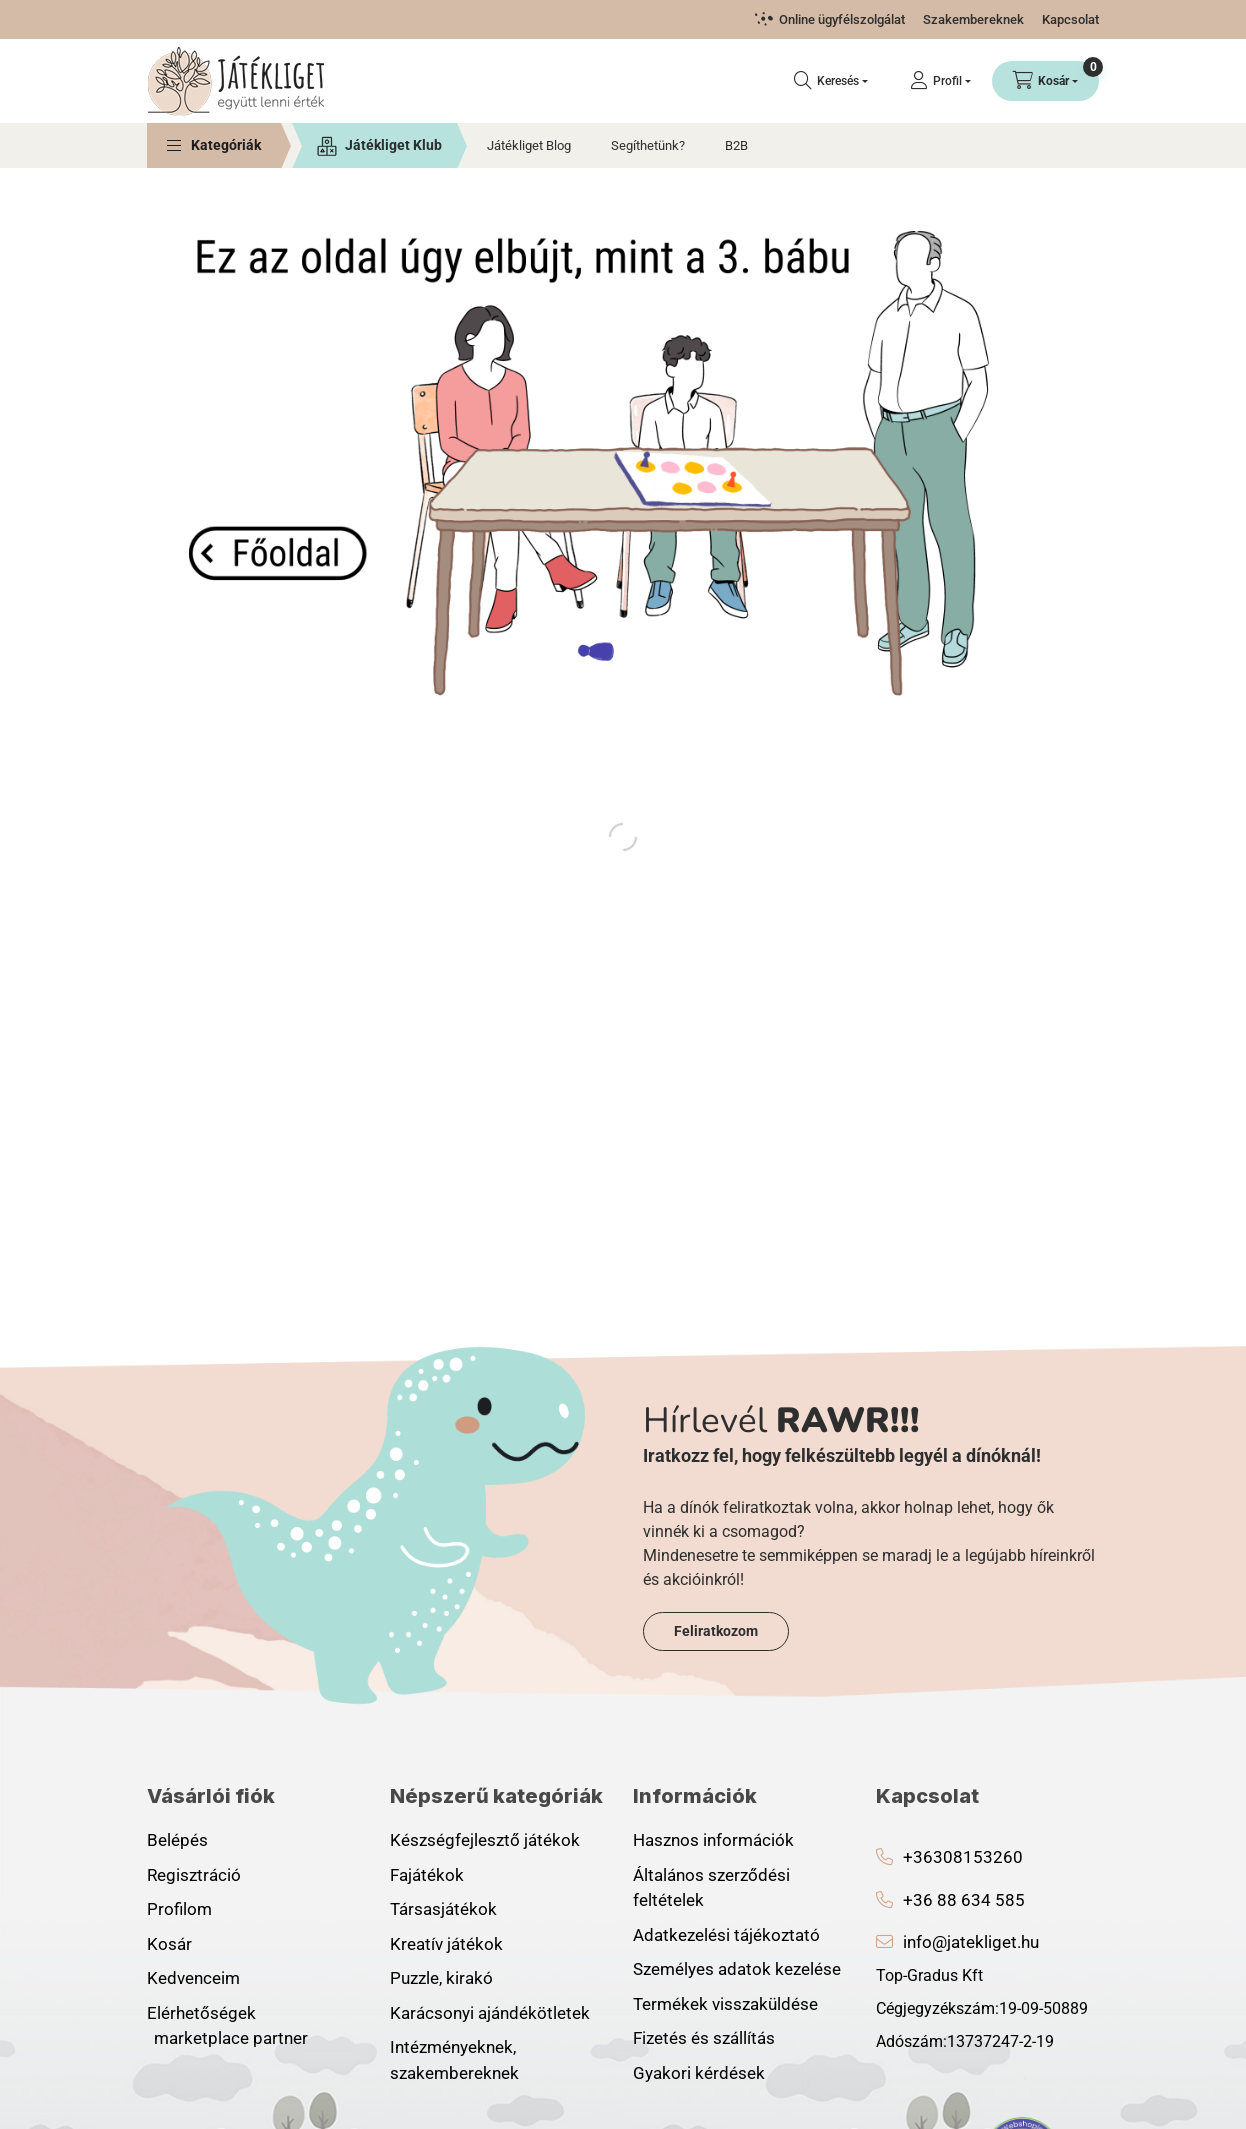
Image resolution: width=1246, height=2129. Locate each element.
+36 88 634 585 (964, 1900)
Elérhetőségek (201, 2013)
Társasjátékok (443, 1909)
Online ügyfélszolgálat (842, 19)
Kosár (169, 1944)
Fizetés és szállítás (704, 2038)
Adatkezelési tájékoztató (726, 1935)
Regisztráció (194, 1875)
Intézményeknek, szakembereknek (454, 2060)
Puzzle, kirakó (441, 1978)
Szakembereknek (973, 19)
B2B (736, 145)
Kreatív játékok (446, 1944)
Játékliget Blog (529, 145)
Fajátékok (427, 1875)
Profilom (179, 1909)
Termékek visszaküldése (725, 2004)
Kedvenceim (193, 1978)
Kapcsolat (1070, 19)
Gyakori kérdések (699, 2073)
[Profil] (940, 81)
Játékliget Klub (393, 145)
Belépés (177, 1840)
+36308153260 (963, 1857)
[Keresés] (831, 81)
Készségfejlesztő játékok (485, 1840)
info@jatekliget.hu (971, 1942)
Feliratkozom (716, 1631)
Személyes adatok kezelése (737, 1969)
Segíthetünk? (648, 145)
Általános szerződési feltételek (711, 1888)
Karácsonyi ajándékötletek (490, 2013)
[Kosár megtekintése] (1045, 81)
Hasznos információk (713, 1840)
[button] (214, 145)
